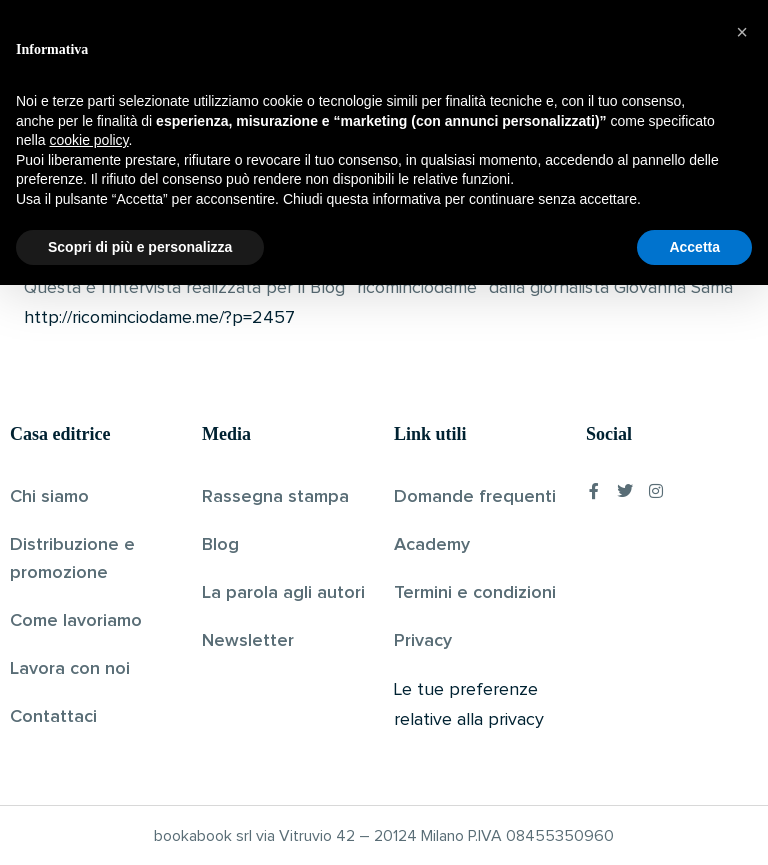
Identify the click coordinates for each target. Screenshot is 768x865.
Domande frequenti (475, 496)
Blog (220, 544)
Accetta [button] (694, 826)
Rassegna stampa (275, 496)
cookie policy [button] (88, 720)
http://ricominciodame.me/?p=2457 (159, 318)
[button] (742, 612)
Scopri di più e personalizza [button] (140, 826)
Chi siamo (49, 496)
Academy (432, 544)
